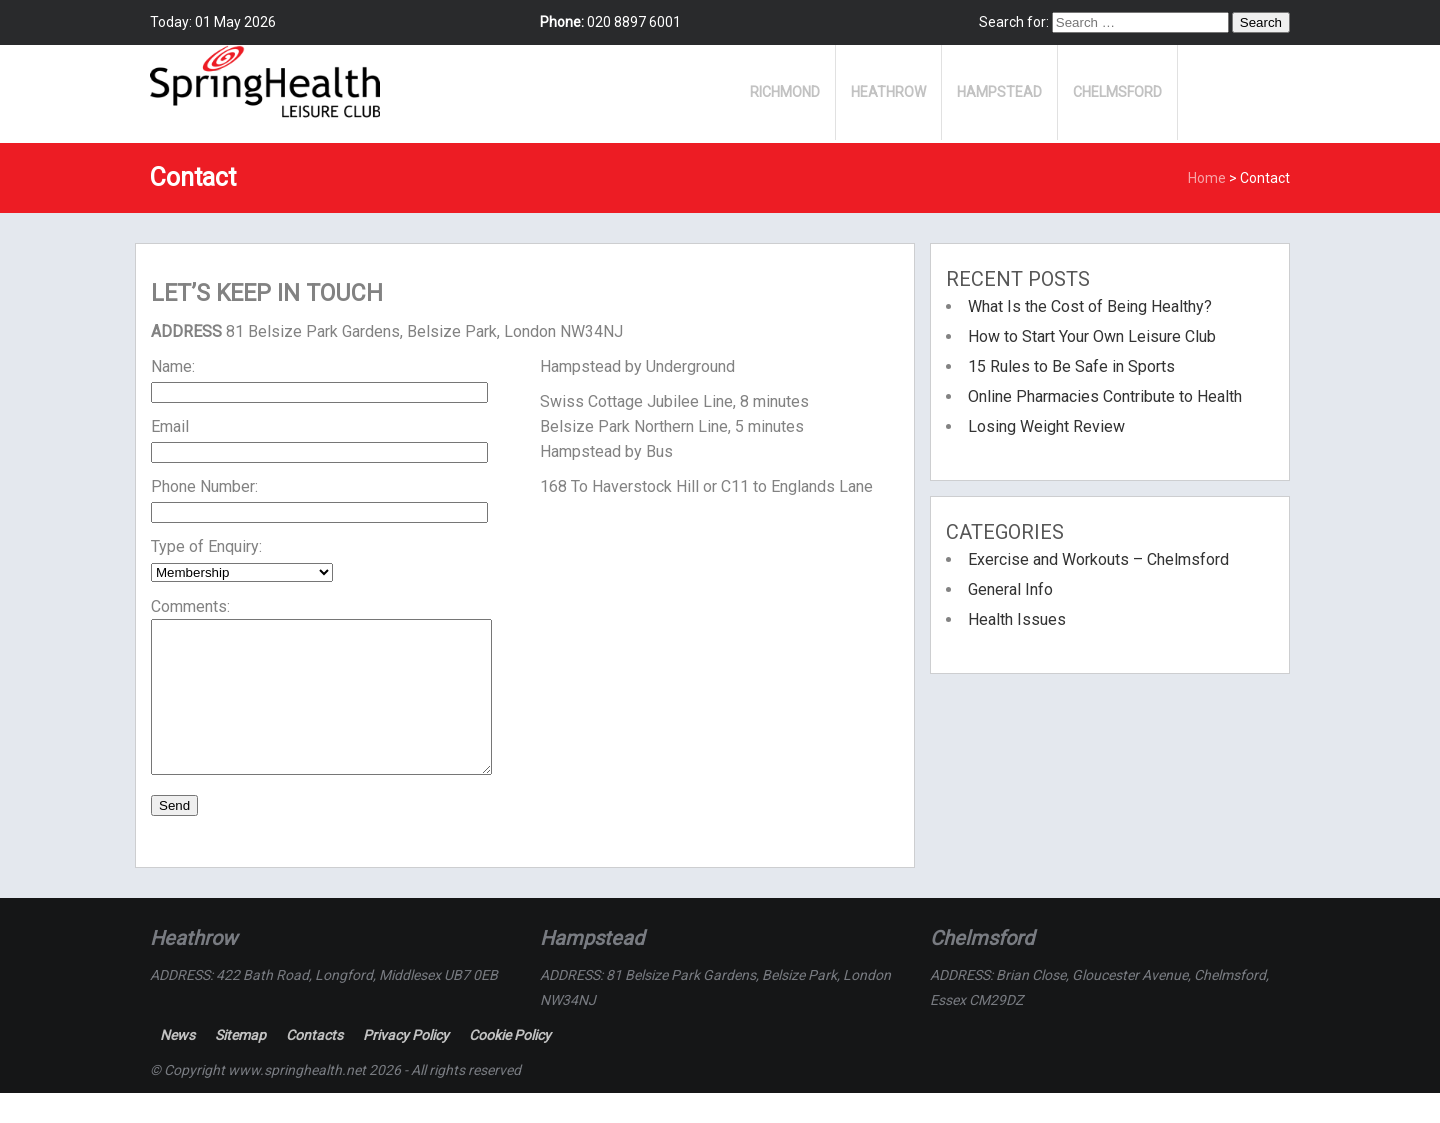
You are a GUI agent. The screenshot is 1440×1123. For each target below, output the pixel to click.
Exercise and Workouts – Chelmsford (1098, 559)
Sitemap (240, 1065)
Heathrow (888, 92)
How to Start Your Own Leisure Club (1092, 336)
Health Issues (1017, 619)
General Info (1010, 589)
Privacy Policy (406, 1065)
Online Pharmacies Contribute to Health (1105, 396)
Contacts (314, 1065)
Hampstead (999, 92)
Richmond (785, 92)
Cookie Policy (510, 1065)
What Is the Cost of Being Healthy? (1090, 306)
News (177, 1065)
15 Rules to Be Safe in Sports (1071, 366)
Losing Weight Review (1046, 426)
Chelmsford (1117, 92)
